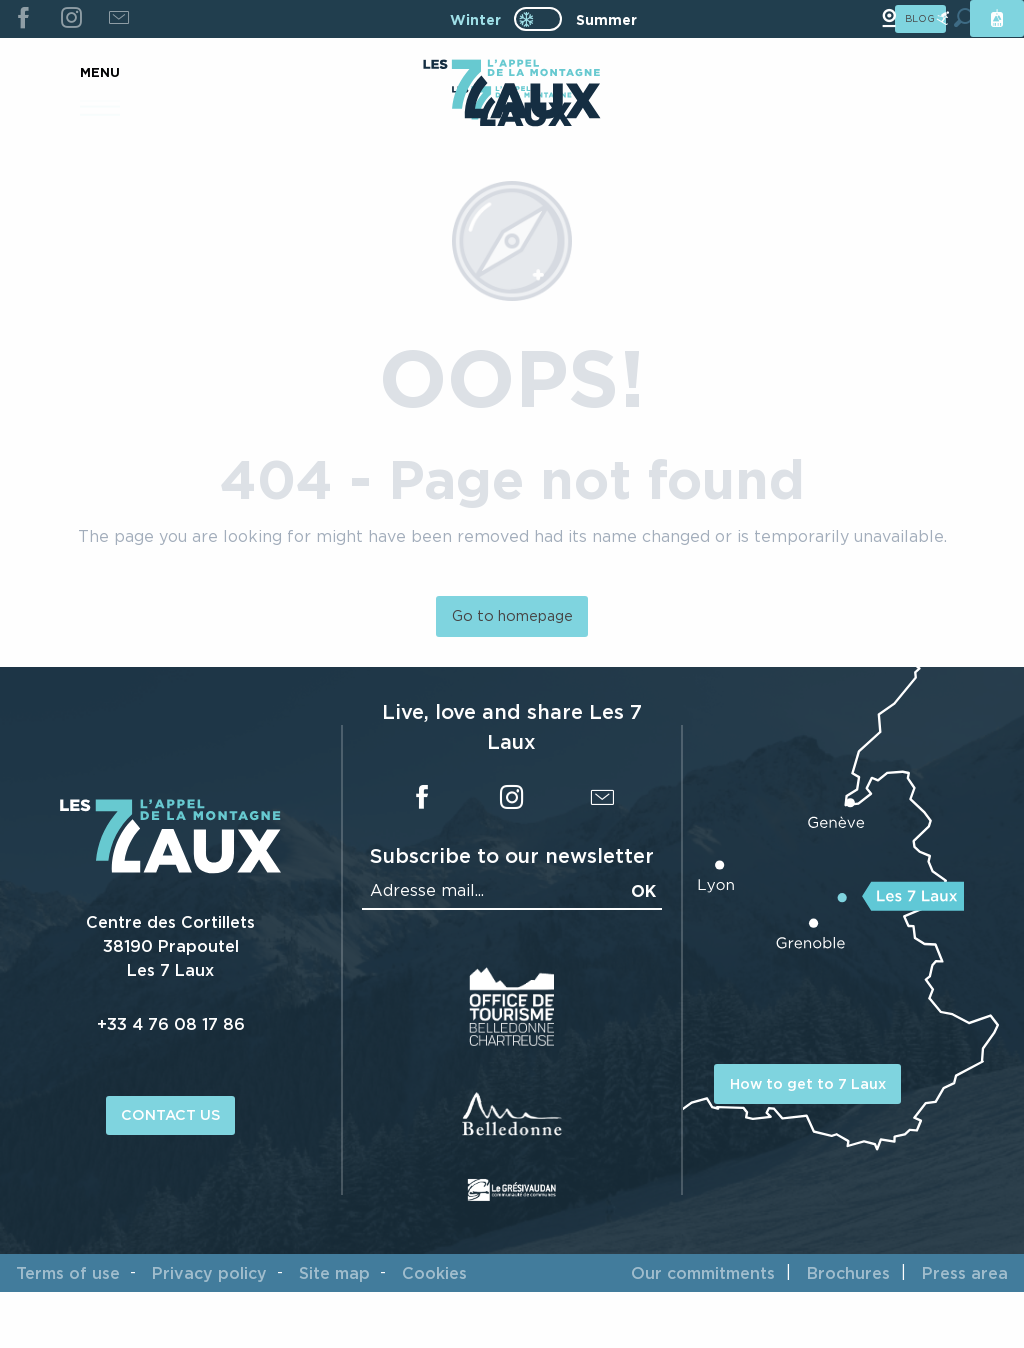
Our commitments (703, 1273)
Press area (965, 1273)
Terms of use (68, 1273)
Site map (334, 1273)
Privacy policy (209, 1273)
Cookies (434, 1273)
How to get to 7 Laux (808, 1083)
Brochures (848, 1273)
